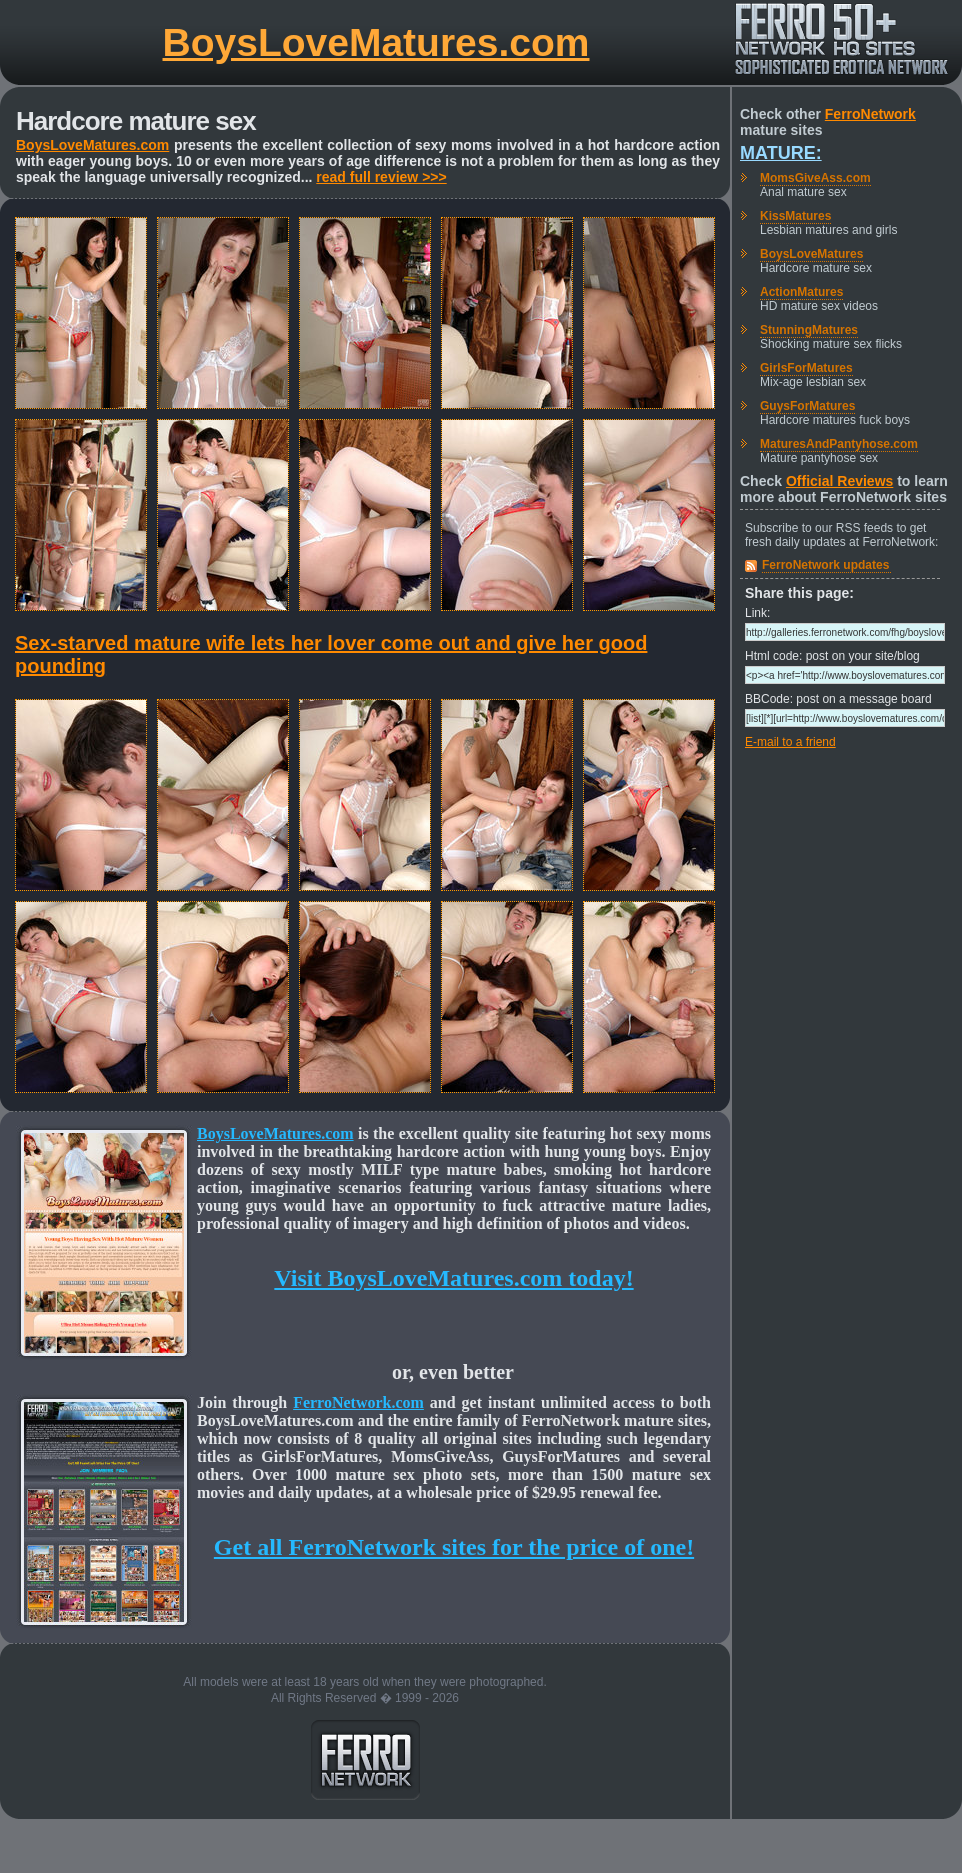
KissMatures (795, 216)
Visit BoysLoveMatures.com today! (453, 1278)
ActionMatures (801, 292)
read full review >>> (381, 177)
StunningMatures (809, 330)
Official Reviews (839, 481)
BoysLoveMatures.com (376, 42)
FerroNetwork (870, 114)
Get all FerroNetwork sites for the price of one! (454, 1547)
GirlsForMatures (806, 368)
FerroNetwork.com (358, 1402)
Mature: (781, 153)
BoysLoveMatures (811, 254)
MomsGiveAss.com (815, 178)
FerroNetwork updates (825, 565)
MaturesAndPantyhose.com (839, 444)
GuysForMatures (807, 406)
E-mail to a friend (790, 742)
